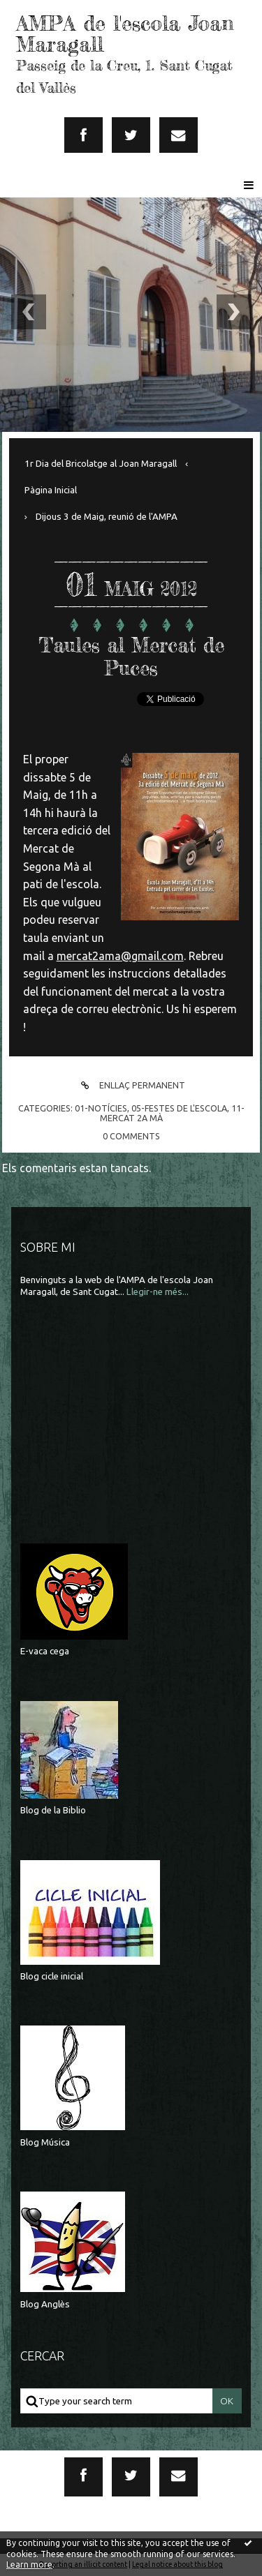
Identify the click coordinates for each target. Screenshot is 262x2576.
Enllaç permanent (130, 1085)
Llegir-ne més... (157, 1292)
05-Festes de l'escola (179, 1108)
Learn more (29, 2564)
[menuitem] (106, 463)
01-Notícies (101, 1108)
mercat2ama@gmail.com (120, 956)
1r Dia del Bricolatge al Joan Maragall (100, 463)
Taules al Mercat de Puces (131, 656)
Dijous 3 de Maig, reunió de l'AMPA (106, 516)
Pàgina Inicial (50, 490)
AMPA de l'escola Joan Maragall (125, 33)
